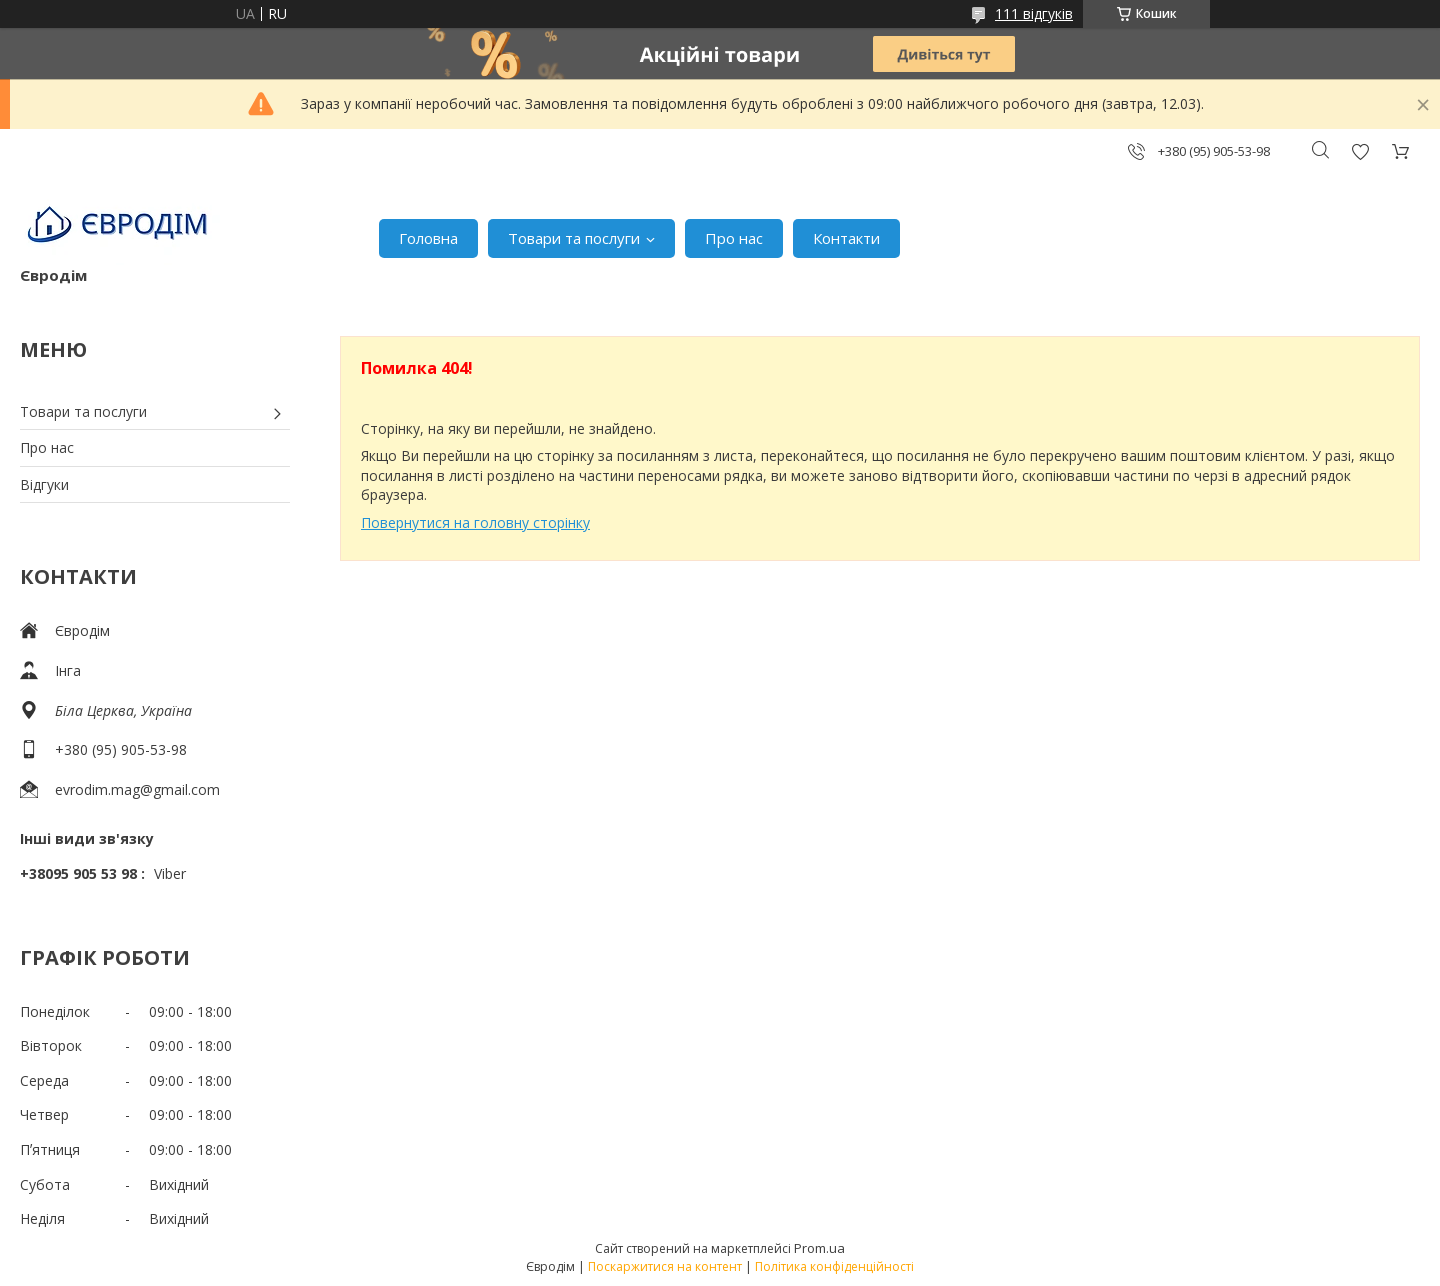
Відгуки (44, 484)
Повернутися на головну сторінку (475, 522)
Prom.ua (819, 1248)
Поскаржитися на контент (665, 1266)
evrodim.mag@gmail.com (137, 789)
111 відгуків (1034, 13)
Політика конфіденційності (834, 1266)
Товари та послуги (574, 238)
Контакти (846, 238)
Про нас (734, 238)
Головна (428, 238)
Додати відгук (1360, 151)
